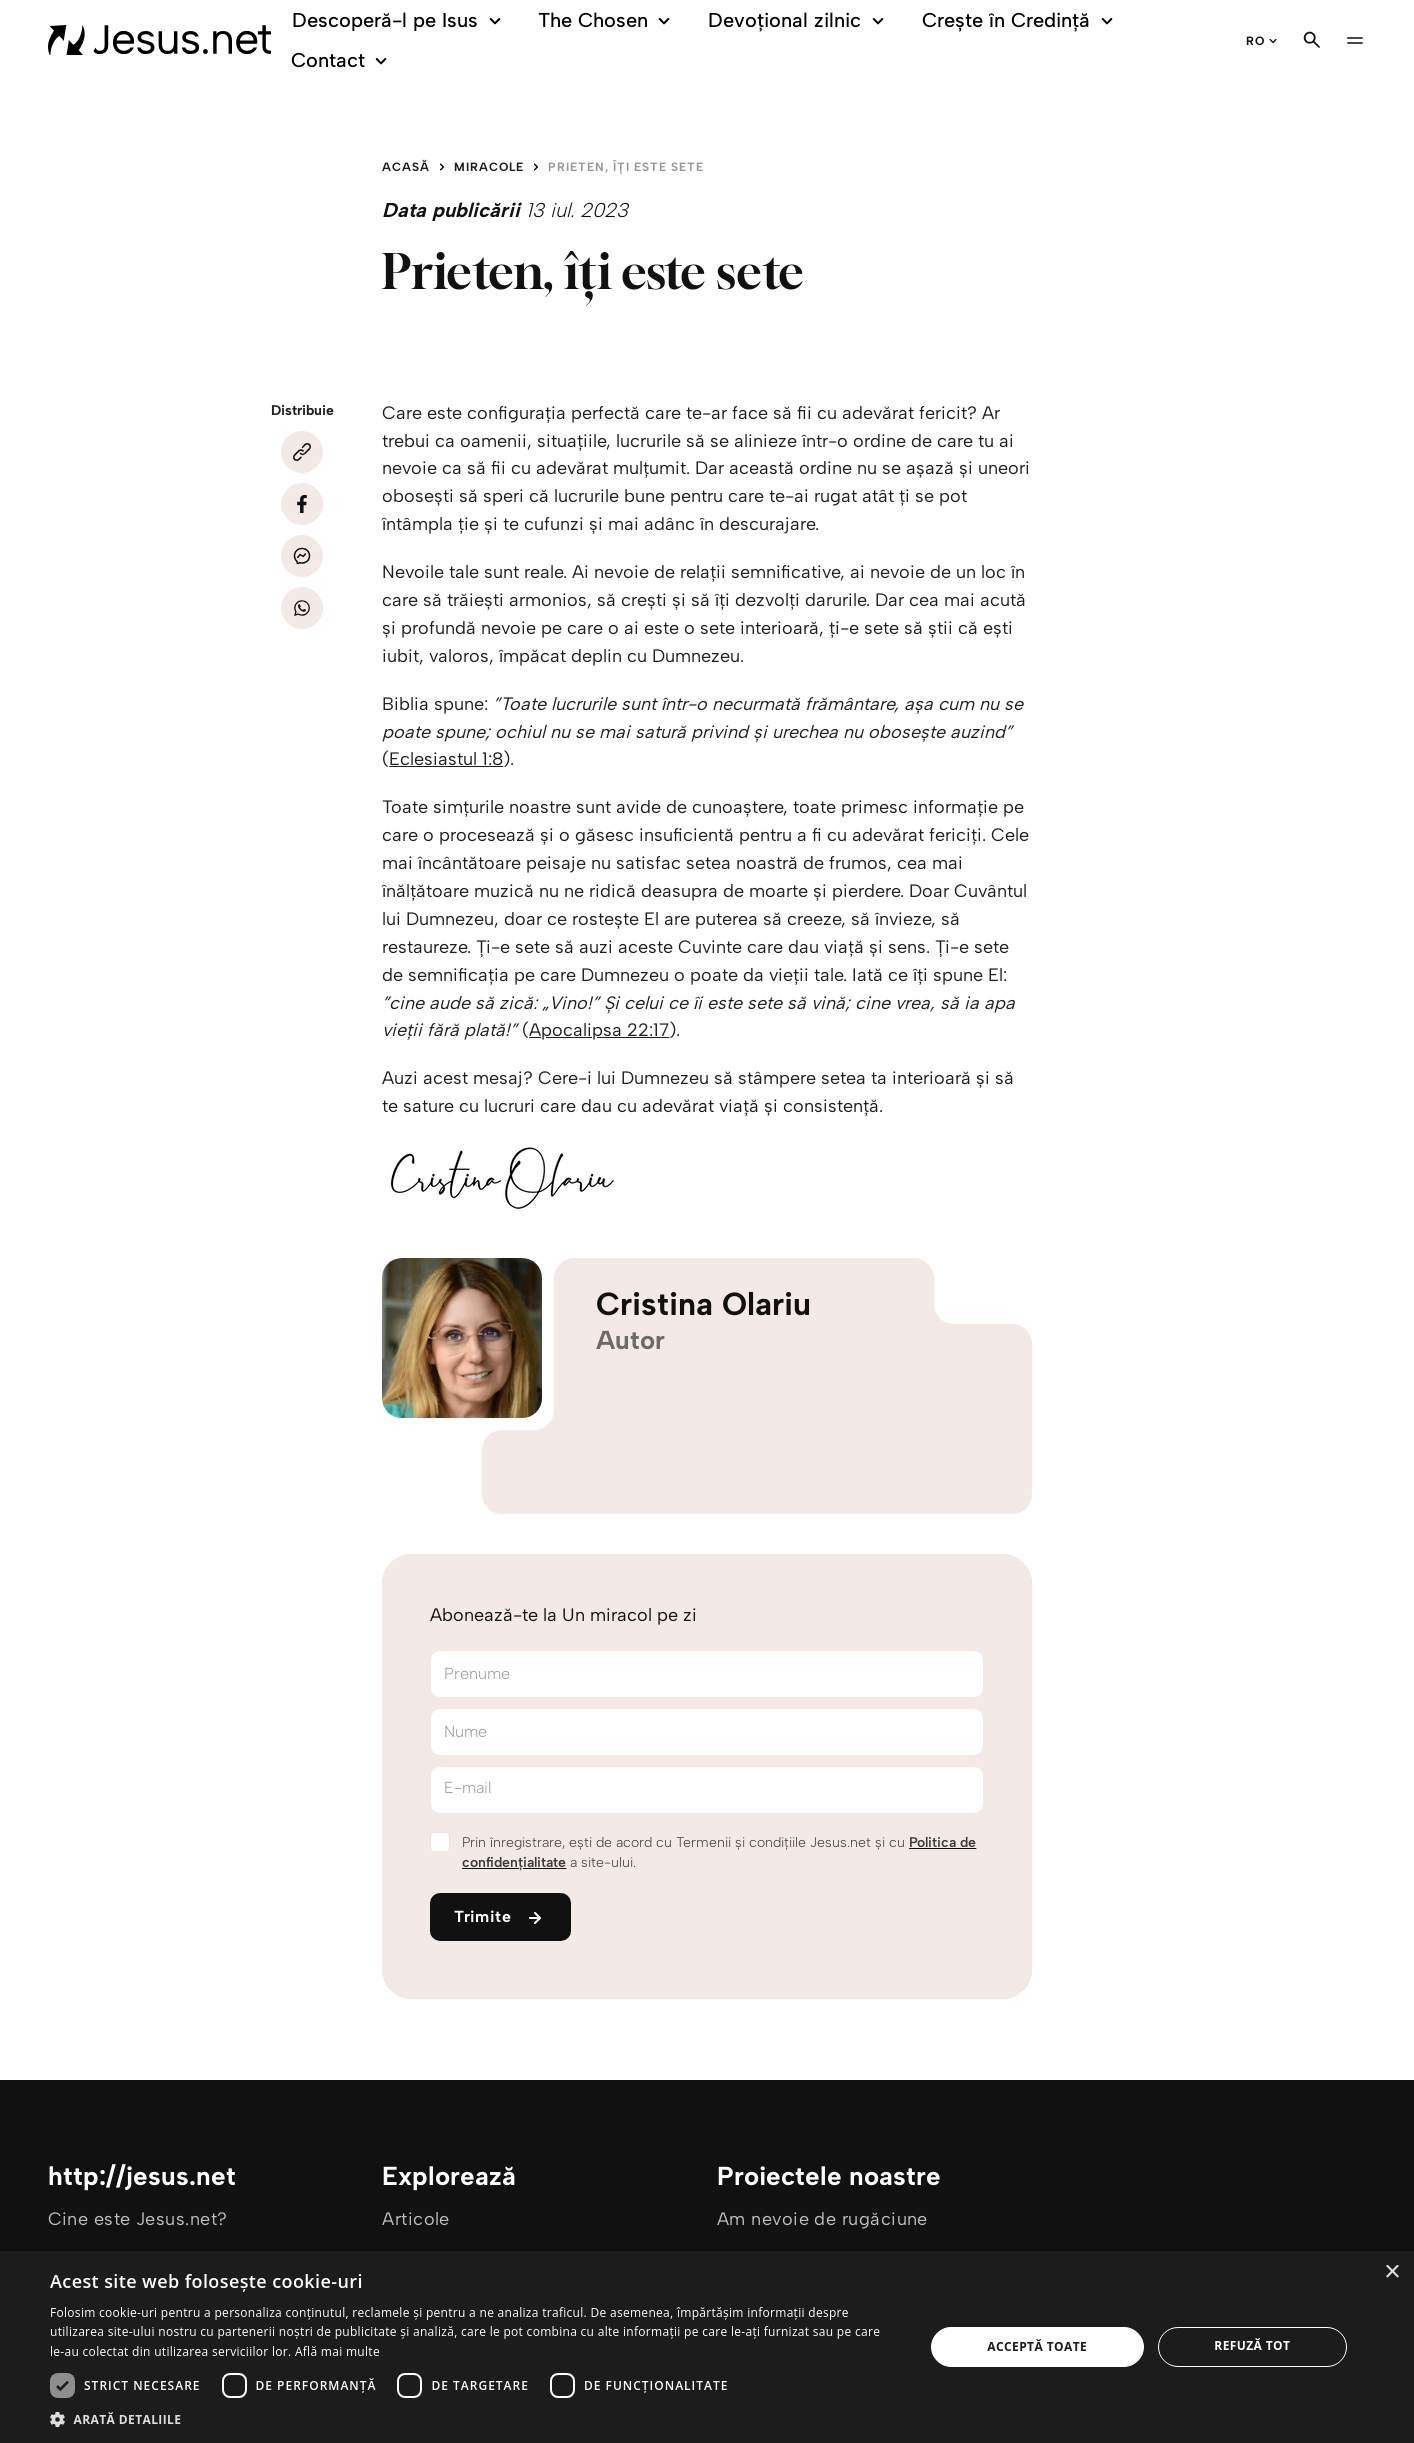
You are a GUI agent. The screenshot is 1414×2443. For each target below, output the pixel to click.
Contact (342, 60)
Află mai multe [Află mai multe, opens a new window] (337, 2351)
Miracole (489, 167)
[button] (474, 2418)
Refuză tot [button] (1252, 2345)
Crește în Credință (1021, 20)
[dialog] (707, 2347)
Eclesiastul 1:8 (446, 759)
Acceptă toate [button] (1037, 2346)
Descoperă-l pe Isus (399, 20)
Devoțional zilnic (799, 20)
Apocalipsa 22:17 (599, 1030)
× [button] (1391, 2272)
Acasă (406, 167)
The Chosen (607, 20)
